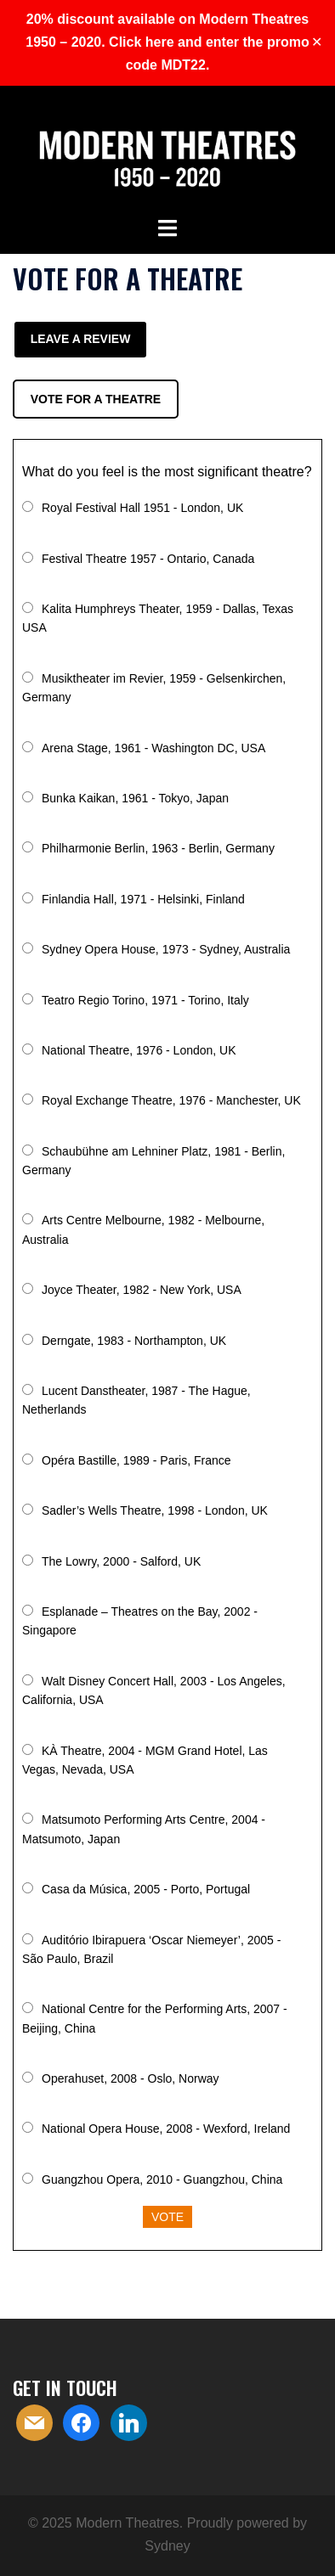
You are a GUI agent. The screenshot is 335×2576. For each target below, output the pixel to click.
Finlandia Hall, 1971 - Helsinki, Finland (143, 899)
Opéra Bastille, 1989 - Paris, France (136, 1460)
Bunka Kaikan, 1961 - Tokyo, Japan (135, 798)
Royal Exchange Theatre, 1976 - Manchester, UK (171, 1100)
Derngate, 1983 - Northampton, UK (134, 1340)
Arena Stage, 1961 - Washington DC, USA (153, 748)
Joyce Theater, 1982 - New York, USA (141, 1289)
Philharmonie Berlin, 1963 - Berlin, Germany (158, 848)
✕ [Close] (316, 42)
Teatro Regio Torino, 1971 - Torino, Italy (145, 1000)
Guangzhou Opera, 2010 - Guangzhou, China (162, 2179)
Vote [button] (167, 2217)
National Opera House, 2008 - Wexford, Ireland (166, 2128)
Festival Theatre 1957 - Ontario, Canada (148, 558)
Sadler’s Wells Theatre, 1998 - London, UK (155, 1510)
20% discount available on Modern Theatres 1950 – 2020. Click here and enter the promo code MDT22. (167, 42)
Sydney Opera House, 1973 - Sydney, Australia (166, 949)
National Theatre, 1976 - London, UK (139, 1050)
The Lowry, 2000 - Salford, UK (121, 1561)
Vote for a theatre (96, 399)
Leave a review (81, 339)
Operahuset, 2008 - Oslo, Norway (130, 2078)
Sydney (167, 2546)
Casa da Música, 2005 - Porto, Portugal (146, 1889)
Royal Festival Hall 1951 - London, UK (142, 508)
